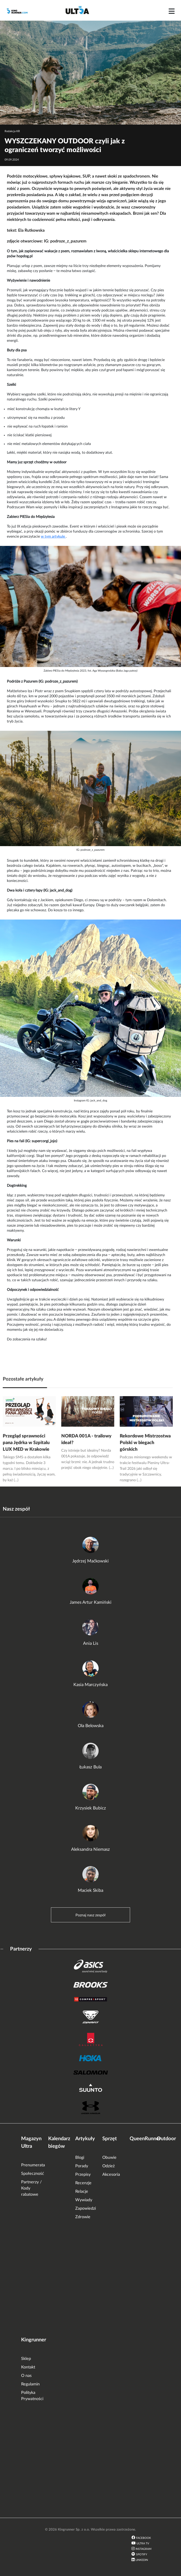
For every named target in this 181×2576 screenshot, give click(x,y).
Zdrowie (82, 2217)
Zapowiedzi (85, 2208)
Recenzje (83, 2183)
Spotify (141, 2554)
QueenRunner (145, 2138)
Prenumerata (33, 2165)
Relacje (81, 2192)
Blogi (79, 2158)
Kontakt (28, 2367)
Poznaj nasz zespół (90, 1915)
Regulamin (30, 2384)
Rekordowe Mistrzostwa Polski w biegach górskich (145, 1443)
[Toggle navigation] (172, 11)
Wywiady (83, 2200)
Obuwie (109, 2158)
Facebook (143, 2538)
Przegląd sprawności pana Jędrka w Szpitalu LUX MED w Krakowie (26, 1443)
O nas (26, 2376)
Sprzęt (109, 2138)
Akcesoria (111, 2175)
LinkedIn (142, 2560)
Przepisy (83, 2175)
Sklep (26, 2359)
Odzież (108, 2166)
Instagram (143, 2549)
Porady (81, 2166)
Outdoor (166, 2138)
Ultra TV (142, 2543)
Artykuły (85, 2138)
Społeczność (32, 2174)
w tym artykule (53, 536)
